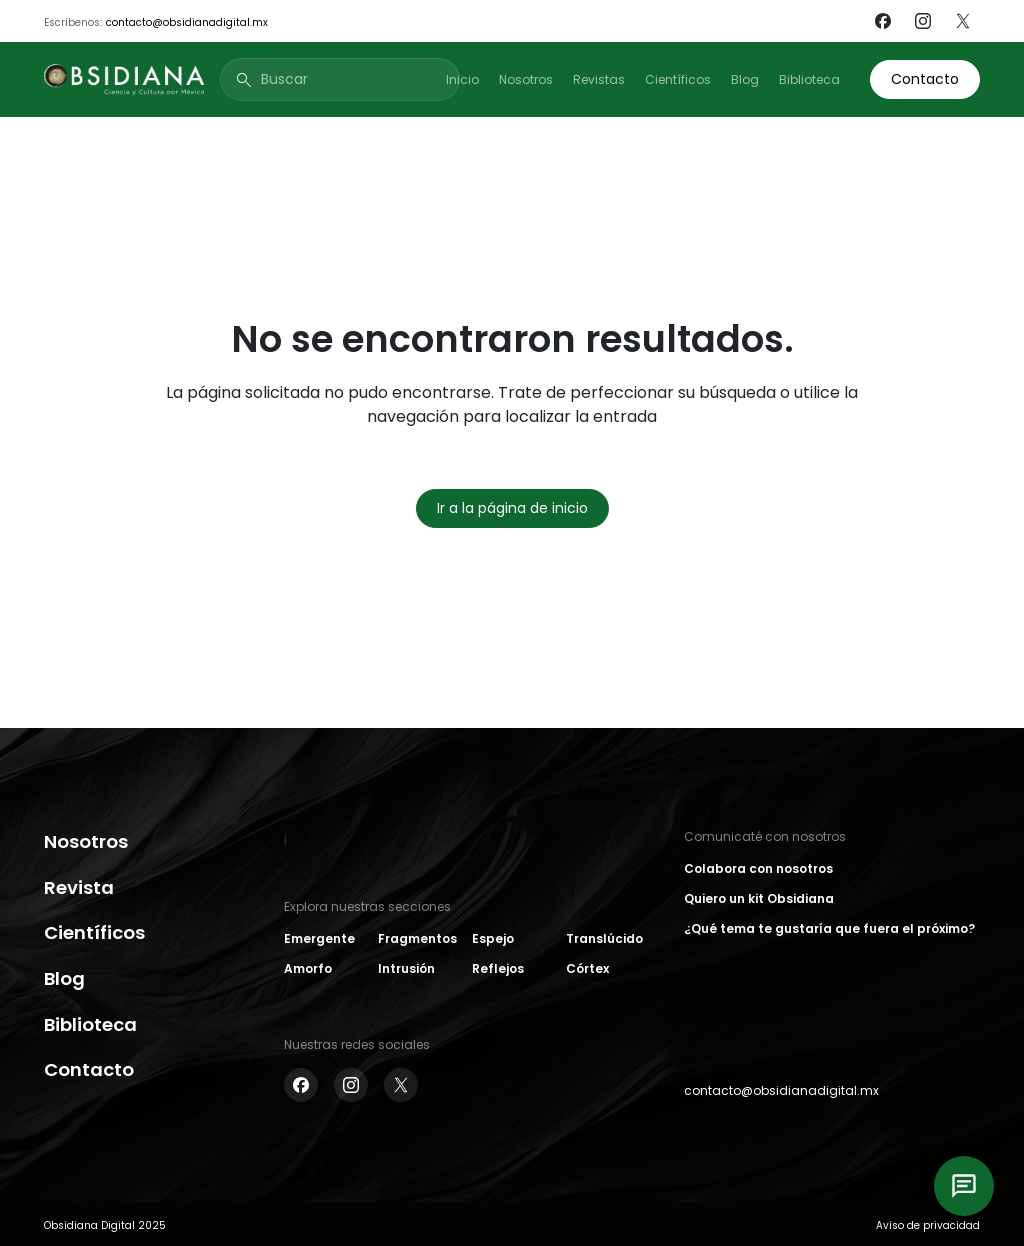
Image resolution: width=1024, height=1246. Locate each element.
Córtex (587, 968)
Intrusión (406, 968)
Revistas (599, 79)
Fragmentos (417, 938)
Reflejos (498, 968)
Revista (79, 887)
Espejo (493, 938)
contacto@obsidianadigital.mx (187, 22)
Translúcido (604, 938)
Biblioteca (809, 79)
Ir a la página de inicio (512, 508)
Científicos (678, 79)
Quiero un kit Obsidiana (759, 898)
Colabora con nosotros (758, 868)
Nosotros (526, 79)
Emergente (319, 938)
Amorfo (308, 968)
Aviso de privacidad (928, 1225)
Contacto (925, 79)
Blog (745, 79)
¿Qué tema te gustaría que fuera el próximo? (829, 928)
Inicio (462, 79)
